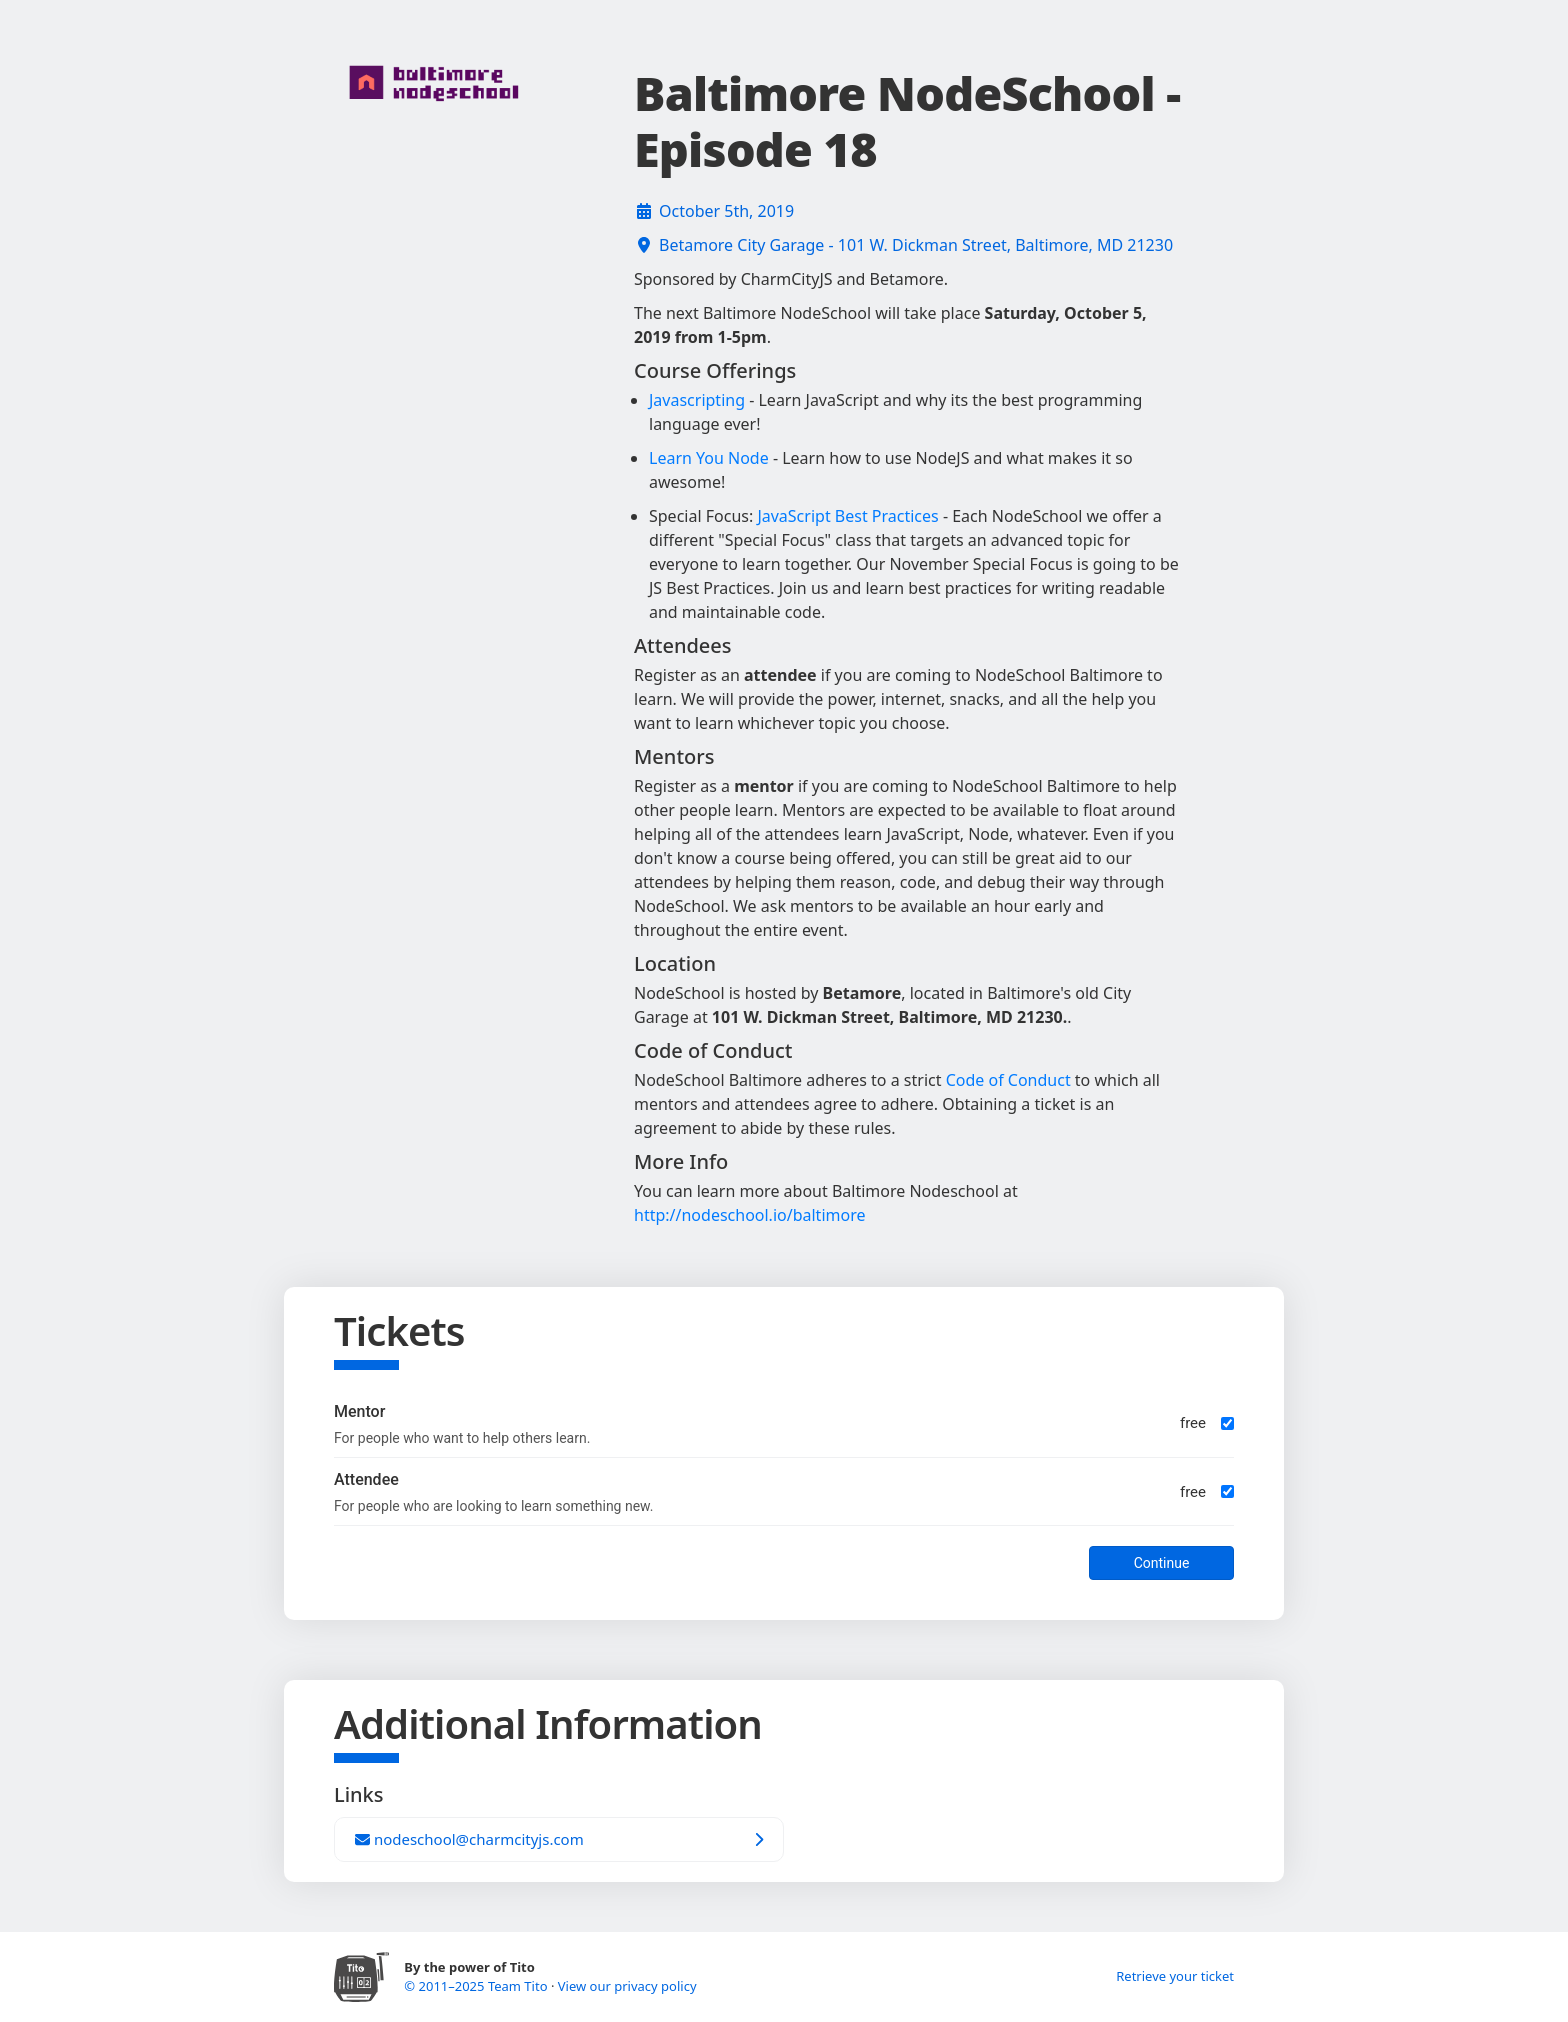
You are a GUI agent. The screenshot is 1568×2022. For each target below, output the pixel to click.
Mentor (359, 1411)
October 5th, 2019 (726, 211)
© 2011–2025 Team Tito (477, 1986)
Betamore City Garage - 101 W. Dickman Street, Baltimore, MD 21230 (916, 245)
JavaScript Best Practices (847, 516)
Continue (1162, 1563)
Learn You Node (709, 458)
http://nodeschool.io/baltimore (749, 1215)
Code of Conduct (1008, 1080)
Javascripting (697, 400)
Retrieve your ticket (1175, 1976)
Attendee (366, 1479)
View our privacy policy (627, 1986)
